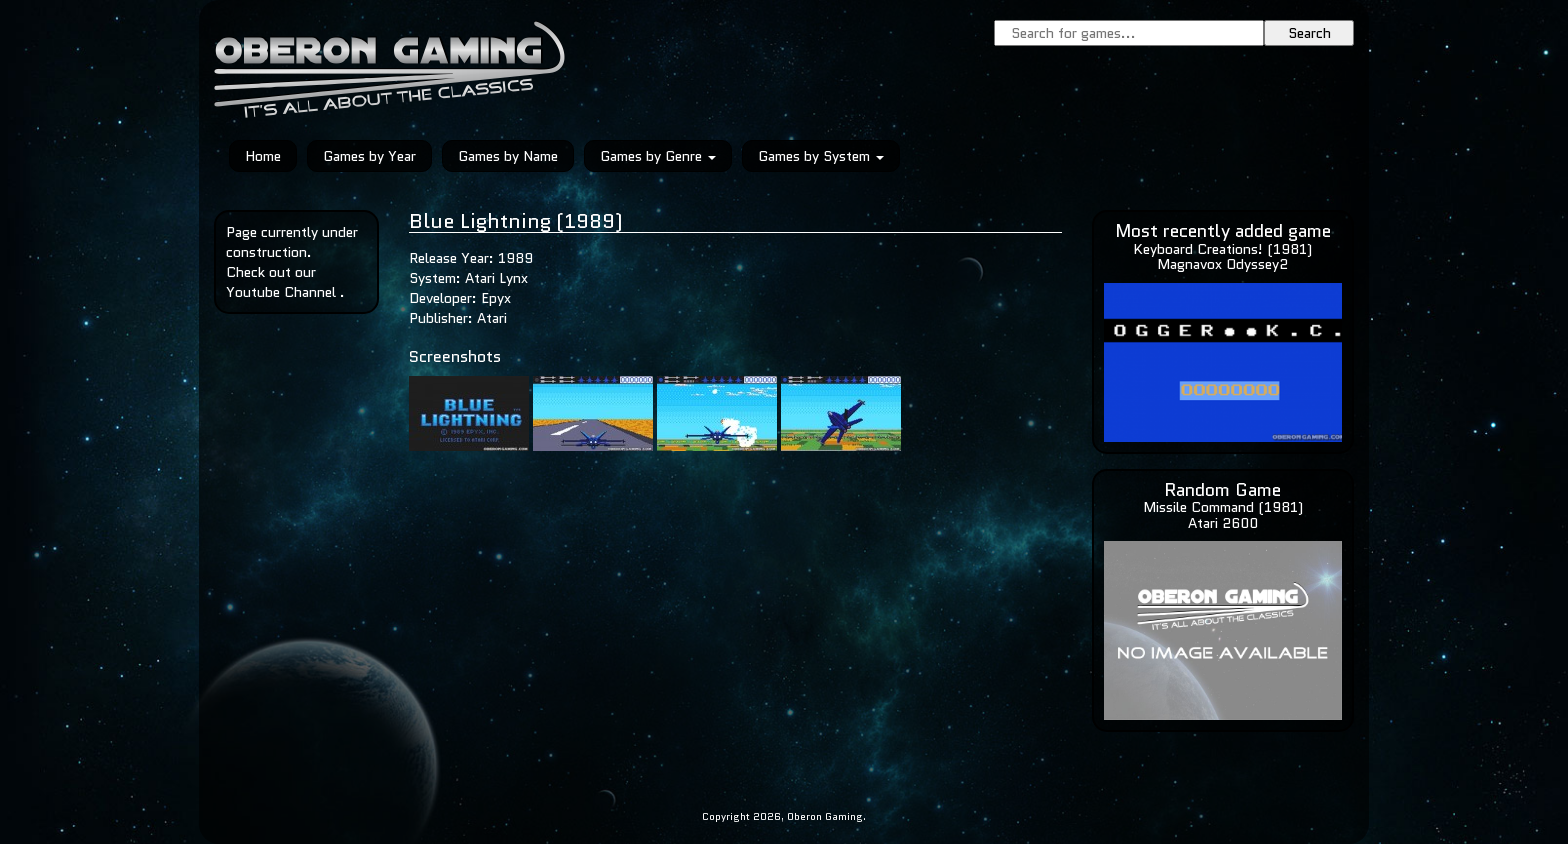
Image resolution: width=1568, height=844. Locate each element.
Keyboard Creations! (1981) (1222, 249)
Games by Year (369, 156)
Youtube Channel (281, 292)
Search (1309, 33)
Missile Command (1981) (1223, 507)
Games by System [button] (821, 156)
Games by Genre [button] (658, 156)
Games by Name (508, 156)
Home (263, 156)
